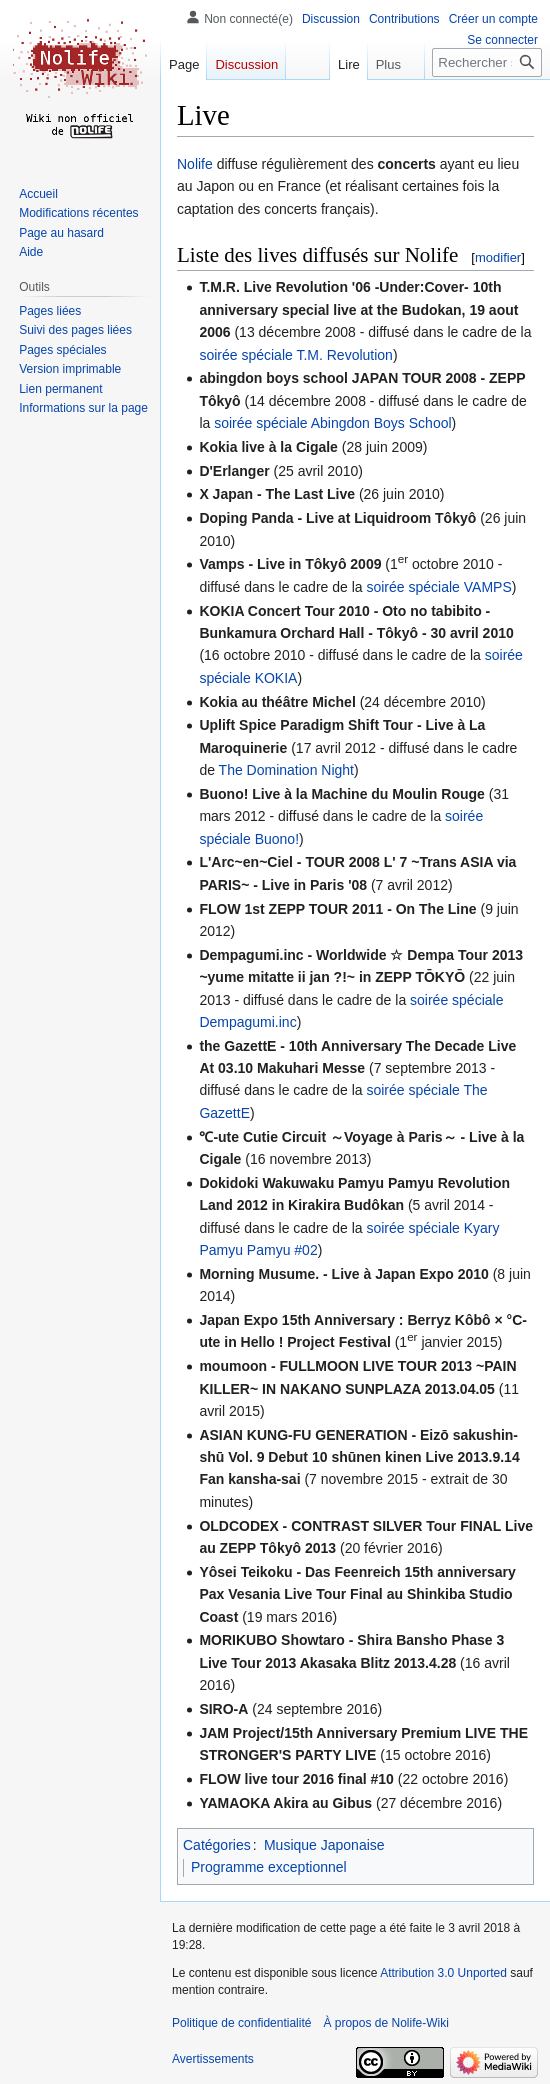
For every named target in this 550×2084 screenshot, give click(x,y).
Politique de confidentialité (241, 2023)
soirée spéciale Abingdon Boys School (332, 423)
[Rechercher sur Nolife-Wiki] (487, 62)
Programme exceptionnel (269, 1867)
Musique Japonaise (324, 1845)
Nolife (195, 164)
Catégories (217, 1845)
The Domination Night (286, 770)
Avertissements (213, 2059)
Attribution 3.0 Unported (443, 1973)
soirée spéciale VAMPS (438, 587)
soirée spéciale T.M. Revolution (296, 355)
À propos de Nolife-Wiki (385, 2023)
